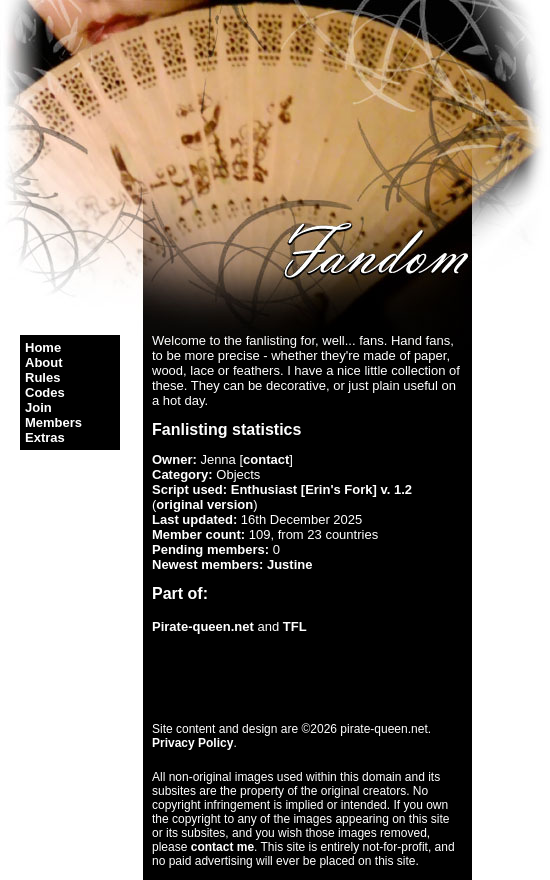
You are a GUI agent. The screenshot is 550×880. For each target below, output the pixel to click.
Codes (45, 392)
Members (53, 422)
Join (38, 407)
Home (43, 347)
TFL (295, 626)
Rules (42, 377)
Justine (290, 564)
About (44, 362)
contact (266, 459)
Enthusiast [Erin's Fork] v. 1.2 (321, 489)
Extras (45, 437)
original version (204, 504)
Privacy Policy (192, 743)
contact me (222, 847)
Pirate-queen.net (203, 626)
